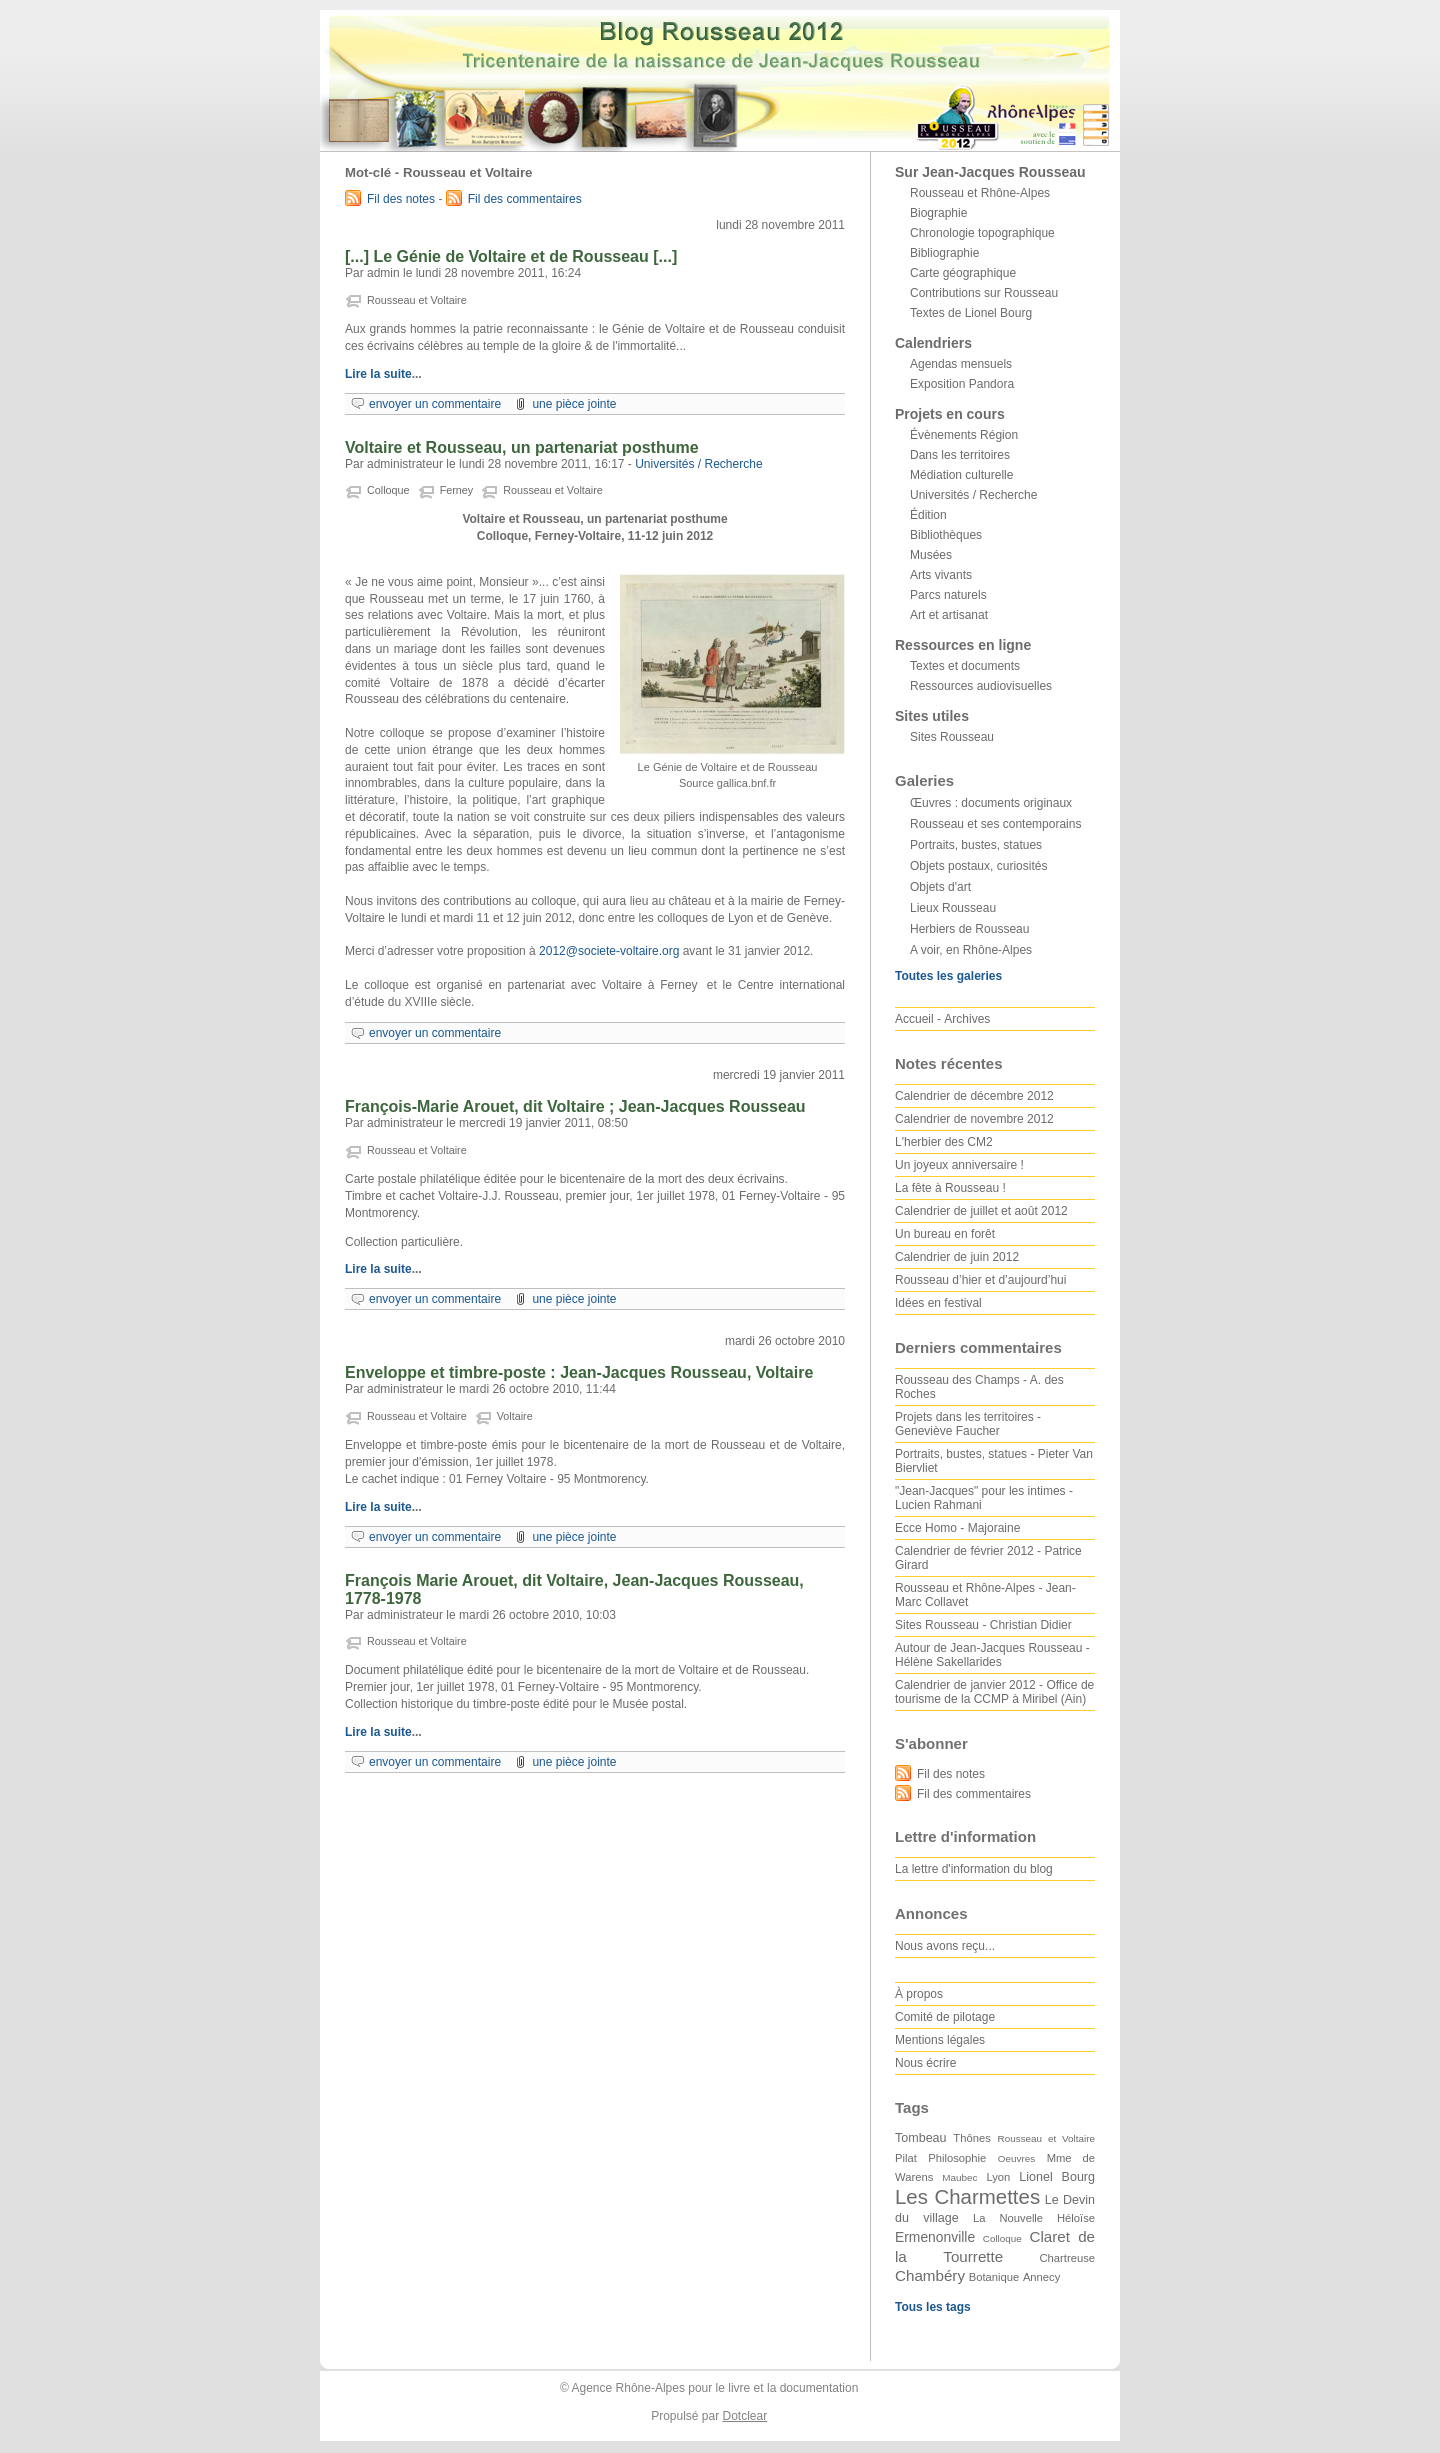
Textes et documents (965, 666)
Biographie (938, 213)
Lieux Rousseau (953, 908)
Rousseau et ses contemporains (995, 824)
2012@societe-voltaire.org (609, 951)
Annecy (1041, 2277)
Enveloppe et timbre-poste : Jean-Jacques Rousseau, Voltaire (579, 1372)
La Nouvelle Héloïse (1034, 2218)
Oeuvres (1016, 2158)
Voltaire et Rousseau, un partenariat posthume (522, 447)
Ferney (457, 490)
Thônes (971, 2138)
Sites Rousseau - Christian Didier (983, 1625)
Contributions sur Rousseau (984, 293)
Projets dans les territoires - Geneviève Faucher (968, 1424)
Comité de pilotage (945, 2017)
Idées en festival (938, 1303)
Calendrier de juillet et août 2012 (981, 1211)
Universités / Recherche (698, 464)
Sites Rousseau (952, 737)
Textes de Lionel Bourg (971, 313)
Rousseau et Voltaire (417, 300)
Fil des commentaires (525, 199)
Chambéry (930, 2275)
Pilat (906, 2158)
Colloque (388, 490)
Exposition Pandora (962, 384)
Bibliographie (944, 253)
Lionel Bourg (1057, 2177)
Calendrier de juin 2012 (957, 1257)
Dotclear (745, 2416)
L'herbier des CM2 (944, 1142)
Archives (967, 1019)
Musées (931, 555)
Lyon (998, 2177)
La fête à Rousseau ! (950, 1188)
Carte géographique (963, 273)
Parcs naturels (948, 595)
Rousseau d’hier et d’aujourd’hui (980, 1280)
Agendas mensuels (961, 364)
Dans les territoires (960, 455)
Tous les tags (933, 2307)
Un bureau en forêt (945, 1234)
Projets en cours (950, 414)
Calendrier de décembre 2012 (974, 1096)
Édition (928, 515)
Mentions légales (940, 2040)
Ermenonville (935, 2237)
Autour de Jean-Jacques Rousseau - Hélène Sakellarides (992, 1655)
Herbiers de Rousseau (969, 929)
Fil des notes (401, 199)
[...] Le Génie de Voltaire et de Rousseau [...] (511, 256)
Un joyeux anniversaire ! (959, 1165)
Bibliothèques (946, 535)
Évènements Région (964, 435)
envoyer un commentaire (435, 404)
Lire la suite (378, 374)
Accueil (914, 1019)
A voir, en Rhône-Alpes (971, 950)
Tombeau (921, 2138)
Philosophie (957, 2158)
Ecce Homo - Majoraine (957, 1528)
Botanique (994, 2277)
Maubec (959, 2177)
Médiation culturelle (961, 475)
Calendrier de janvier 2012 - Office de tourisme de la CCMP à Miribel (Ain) (994, 1692)
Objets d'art (940, 887)
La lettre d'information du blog (974, 1869)
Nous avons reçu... (945, 1946)
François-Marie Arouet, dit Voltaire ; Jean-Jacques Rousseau (575, 1106)
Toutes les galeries (948, 976)
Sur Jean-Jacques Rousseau (990, 172)
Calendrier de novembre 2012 (974, 1119)
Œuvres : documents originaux (991, 803)
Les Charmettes (967, 2196)
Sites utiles (932, 716)
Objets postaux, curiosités (978, 866)
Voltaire (515, 1416)
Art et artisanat (949, 615)
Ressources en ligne (963, 645)
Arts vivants (941, 575)
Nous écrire (925, 2063)
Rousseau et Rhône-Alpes (980, 193)
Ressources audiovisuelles (981, 686)
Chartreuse (1068, 2258)
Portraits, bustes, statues (976, 845)
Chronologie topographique (982, 233)
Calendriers (933, 343)
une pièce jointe (574, 404)
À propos (919, 1994)
